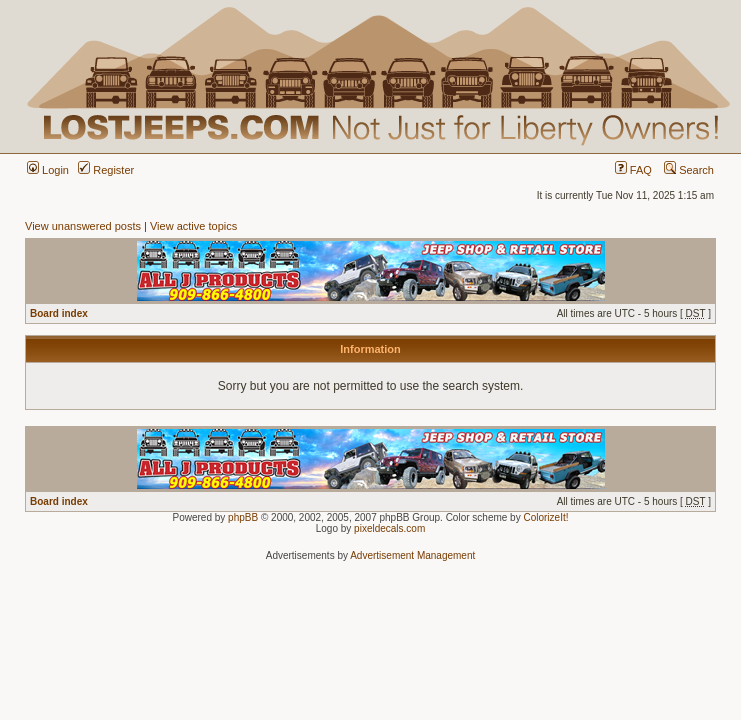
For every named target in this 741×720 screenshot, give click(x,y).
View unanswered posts (83, 226)
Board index (59, 313)
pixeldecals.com (389, 528)
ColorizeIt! (545, 517)
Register (106, 170)
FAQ (633, 170)
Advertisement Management (412, 555)
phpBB (243, 517)
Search (689, 170)
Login (48, 170)
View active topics (193, 226)
